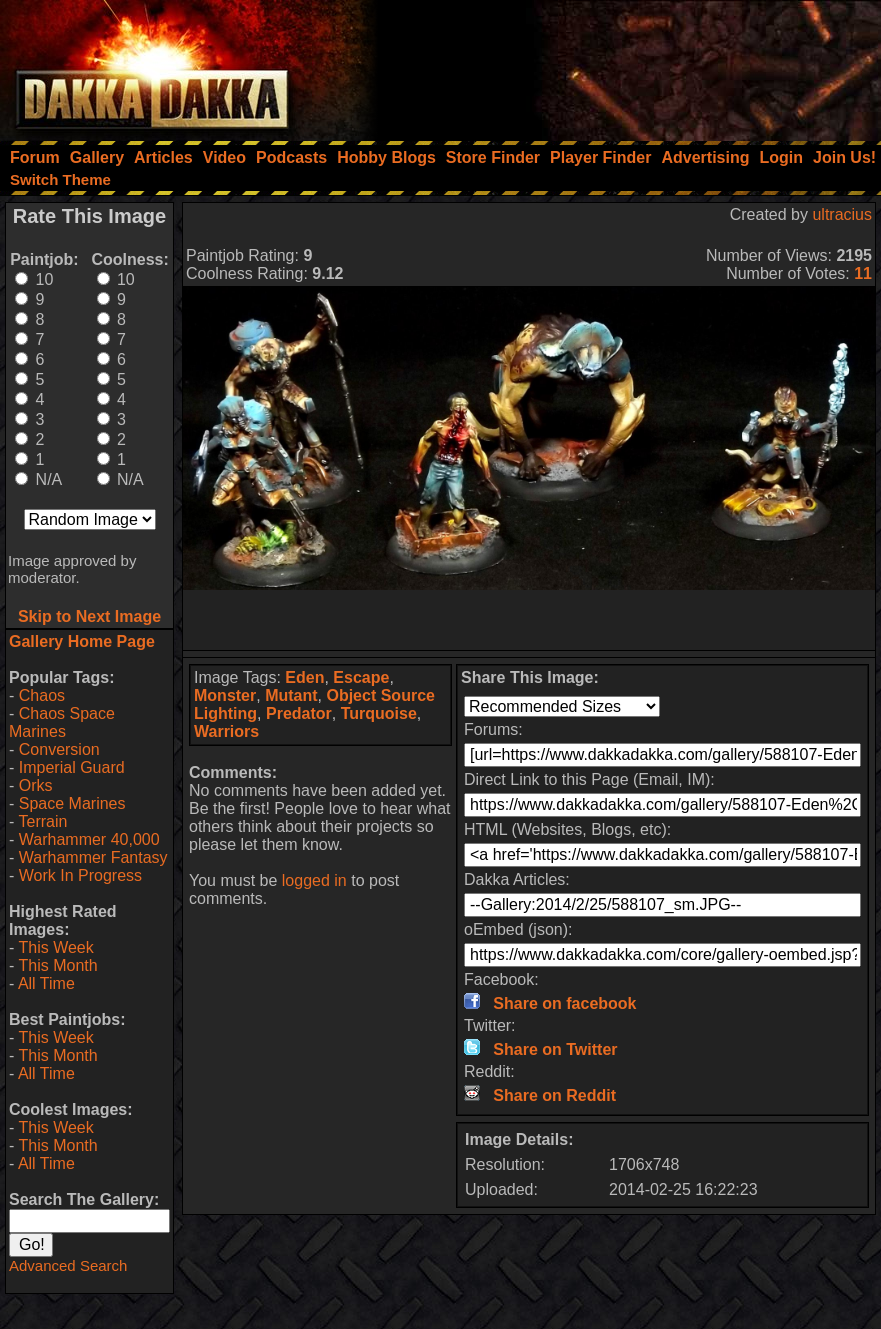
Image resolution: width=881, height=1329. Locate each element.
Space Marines (72, 803)
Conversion (59, 749)
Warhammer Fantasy (93, 857)
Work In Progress (80, 875)
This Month (57, 965)
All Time (46, 983)
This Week (55, 947)
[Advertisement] (612, 65)
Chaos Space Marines (62, 722)
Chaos (42, 695)
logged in (314, 880)
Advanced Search (68, 1265)
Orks (36, 785)
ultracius (842, 214)
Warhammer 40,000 (89, 839)
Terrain (42, 821)
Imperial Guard (72, 767)
